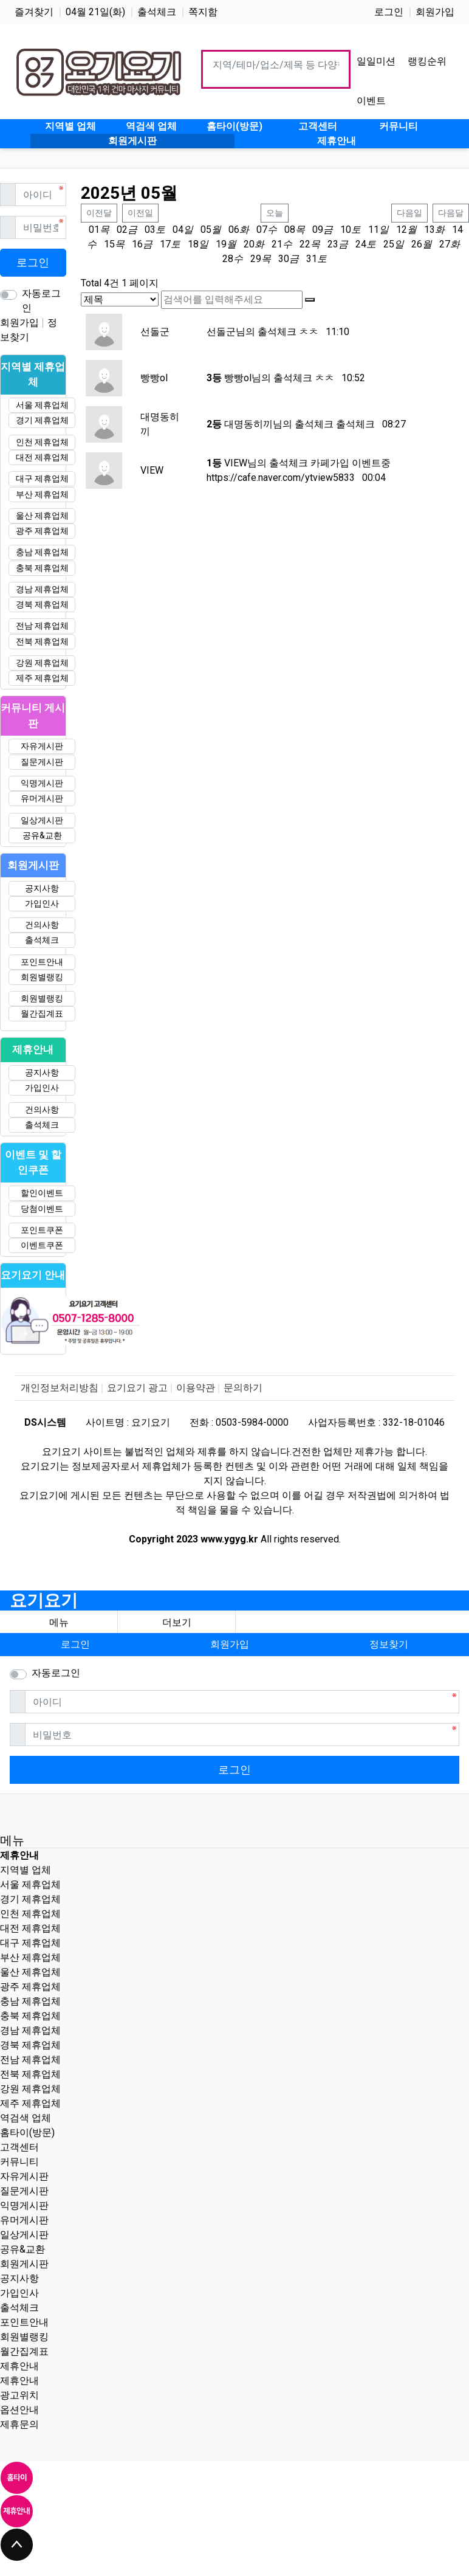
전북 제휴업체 (42, 641)
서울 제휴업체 (42, 405)
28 (227, 258)
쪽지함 (202, 12)
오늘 (274, 213)
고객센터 (19, 2147)
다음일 (409, 213)
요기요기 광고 (137, 1387)
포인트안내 (42, 962)
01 (94, 229)
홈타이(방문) (27, 2132)
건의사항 (42, 925)
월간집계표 (42, 1013)
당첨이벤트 (42, 1209)
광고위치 (19, 2395)
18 (193, 244)
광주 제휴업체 (42, 531)
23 (332, 244)
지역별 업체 (25, 1870)
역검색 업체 (25, 2118)
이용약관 (195, 1387)
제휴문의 (19, 2424)
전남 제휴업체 (42, 625)
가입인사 (42, 903)
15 (109, 244)
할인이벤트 (42, 1193)
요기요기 (44, 1600)
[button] (176, 1622)
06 (233, 229)
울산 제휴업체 (42, 515)
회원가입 (435, 12)
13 (429, 229)
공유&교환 (42, 835)
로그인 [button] (75, 1644)
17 (165, 244)
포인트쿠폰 (42, 1230)
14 (457, 229)
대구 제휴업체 (42, 478)
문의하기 (243, 1387)
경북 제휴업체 (42, 604)
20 (249, 244)
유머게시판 (42, 798)
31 (311, 258)
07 (261, 229)
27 (444, 244)
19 (221, 244)
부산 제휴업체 (42, 494)
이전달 (99, 213)
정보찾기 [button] (388, 1644)
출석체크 (156, 12)
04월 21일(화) (95, 12)
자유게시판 (42, 746)
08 (289, 229)
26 (416, 244)
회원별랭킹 (42, 977)
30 (283, 258)
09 (317, 229)
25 (388, 244)
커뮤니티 (19, 2161)
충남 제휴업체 (42, 552)
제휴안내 (19, 2366)
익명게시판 (42, 783)
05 (205, 229)
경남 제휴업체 (42, 589)
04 (178, 229)
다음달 (451, 213)
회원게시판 (24, 2264)
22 (305, 244)
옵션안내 (19, 2409)
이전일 (140, 213)
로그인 (388, 12)
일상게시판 (42, 820)
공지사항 (42, 888)
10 (345, 229)
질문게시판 (42, 762)
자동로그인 (41, 301)
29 (255, 258)
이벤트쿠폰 (42, 1245)
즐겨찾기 (34, 12)
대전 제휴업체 (42, 457)
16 (137, 244)
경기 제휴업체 (42, 420)
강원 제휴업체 (42, 663)
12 (401, 229)
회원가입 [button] (229, 1644)
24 (360, 244)
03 (150, 229)
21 (277, 244)
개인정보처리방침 (59, 1387)
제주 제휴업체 (42, 678)
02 (122, 229)
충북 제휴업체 (42, 568)
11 (373, 229)
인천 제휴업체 (42, 442)
